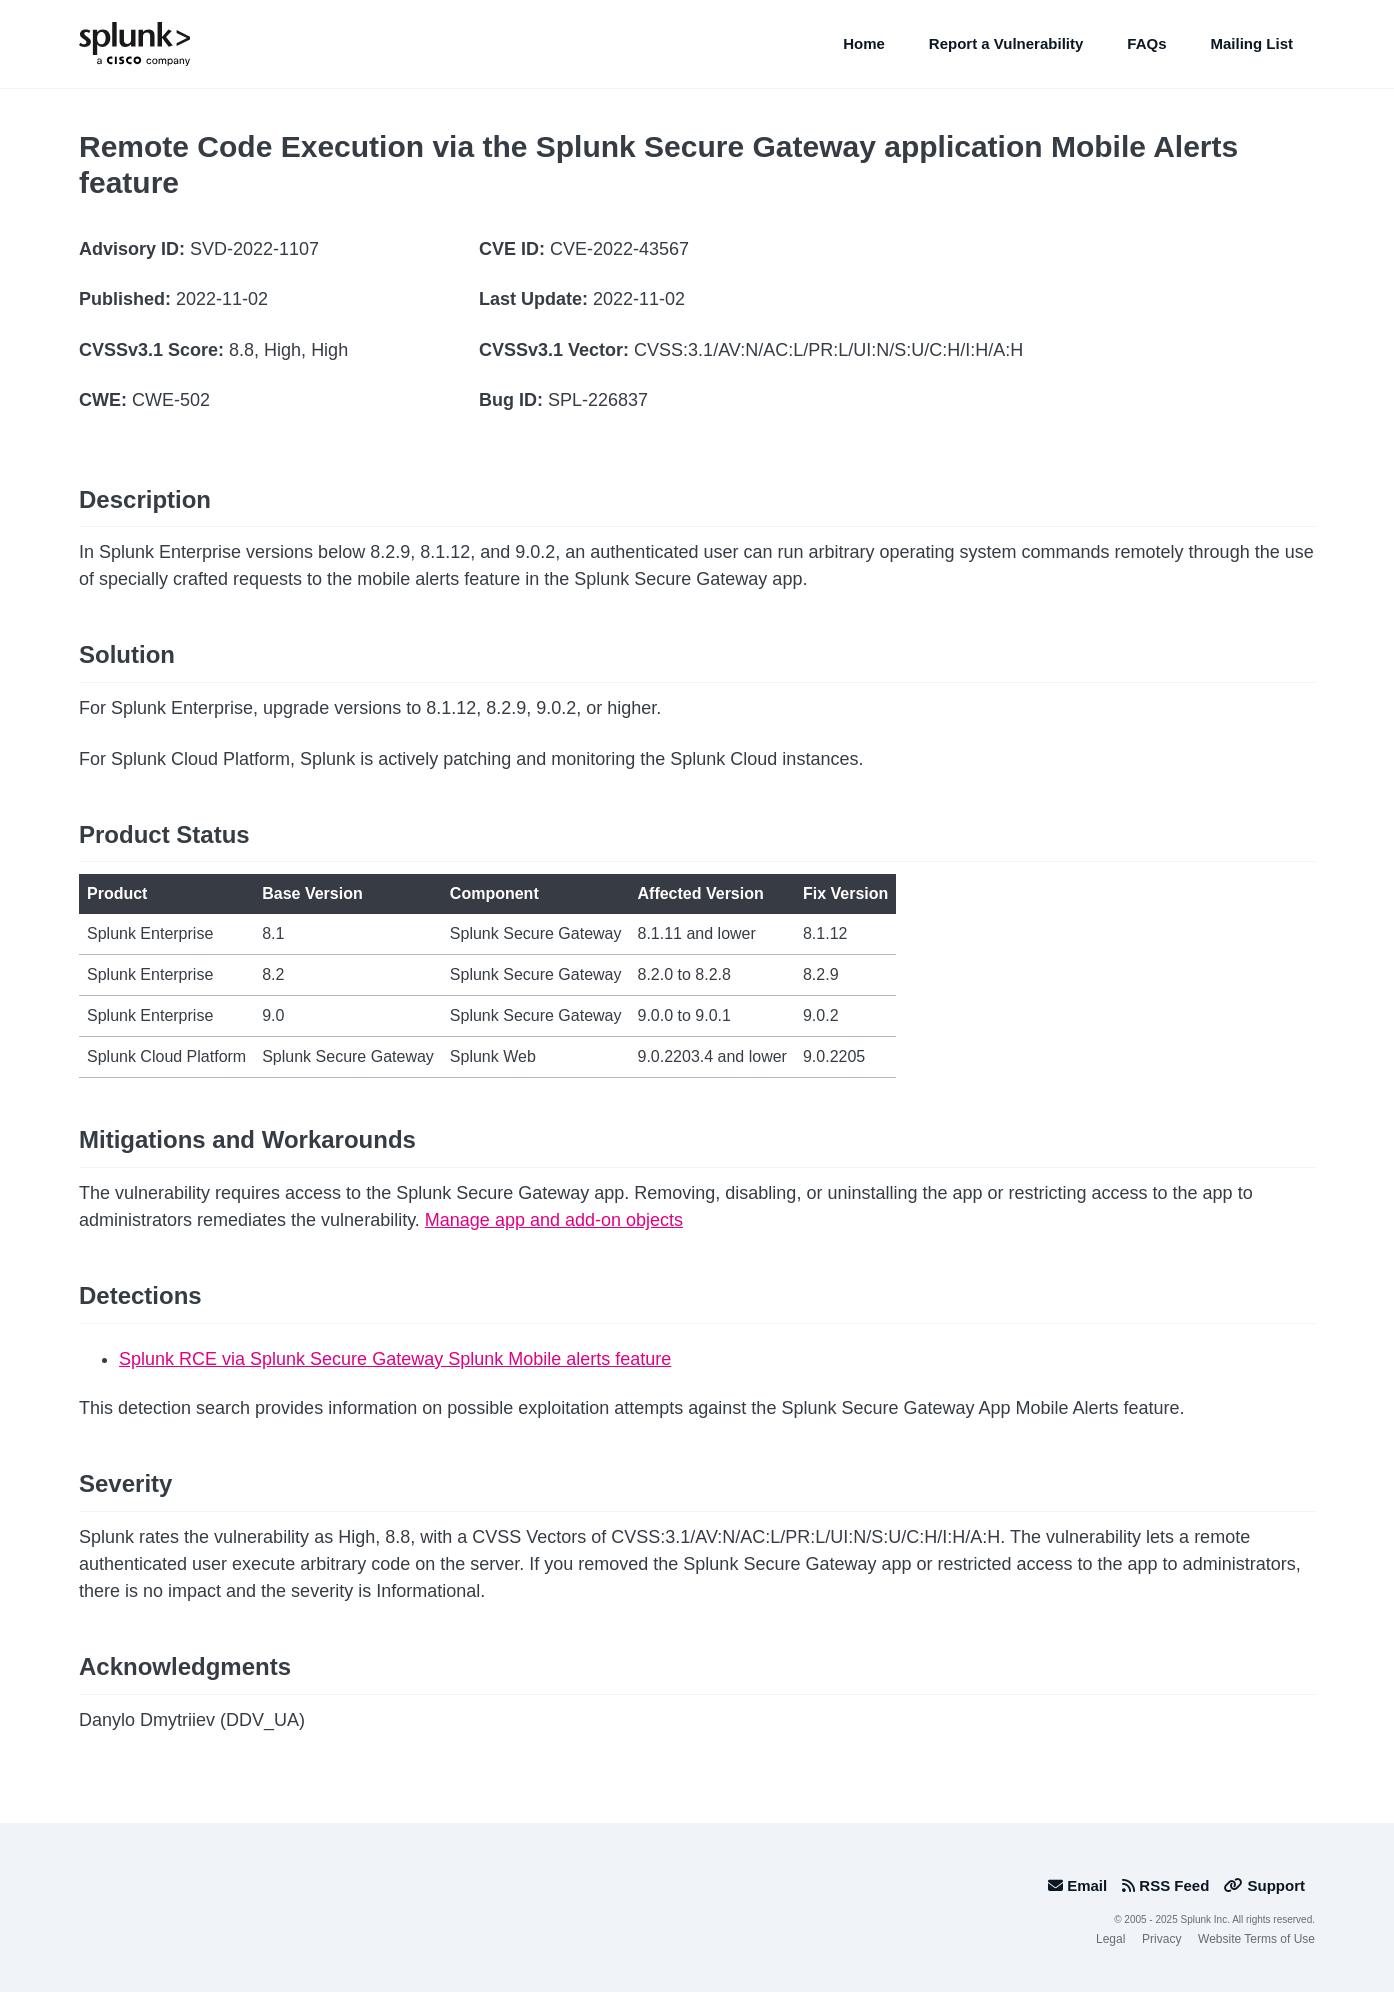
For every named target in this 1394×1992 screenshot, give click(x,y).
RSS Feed (1165, 1885)
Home (864, 43)
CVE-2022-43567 (619, 249)
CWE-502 (171, 400)
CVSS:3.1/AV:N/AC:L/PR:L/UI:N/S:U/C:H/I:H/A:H (828, 350)
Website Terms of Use (1256, 1939)
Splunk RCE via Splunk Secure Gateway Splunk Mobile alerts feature (395, 1359)
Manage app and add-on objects (554, 1220)
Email (1077, 1885)
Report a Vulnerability (1006, 43)
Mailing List (1252, 43)
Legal (1110, 1939)
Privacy (1161, 1939)
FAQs (1146, 43)
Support (1264, 1885)
